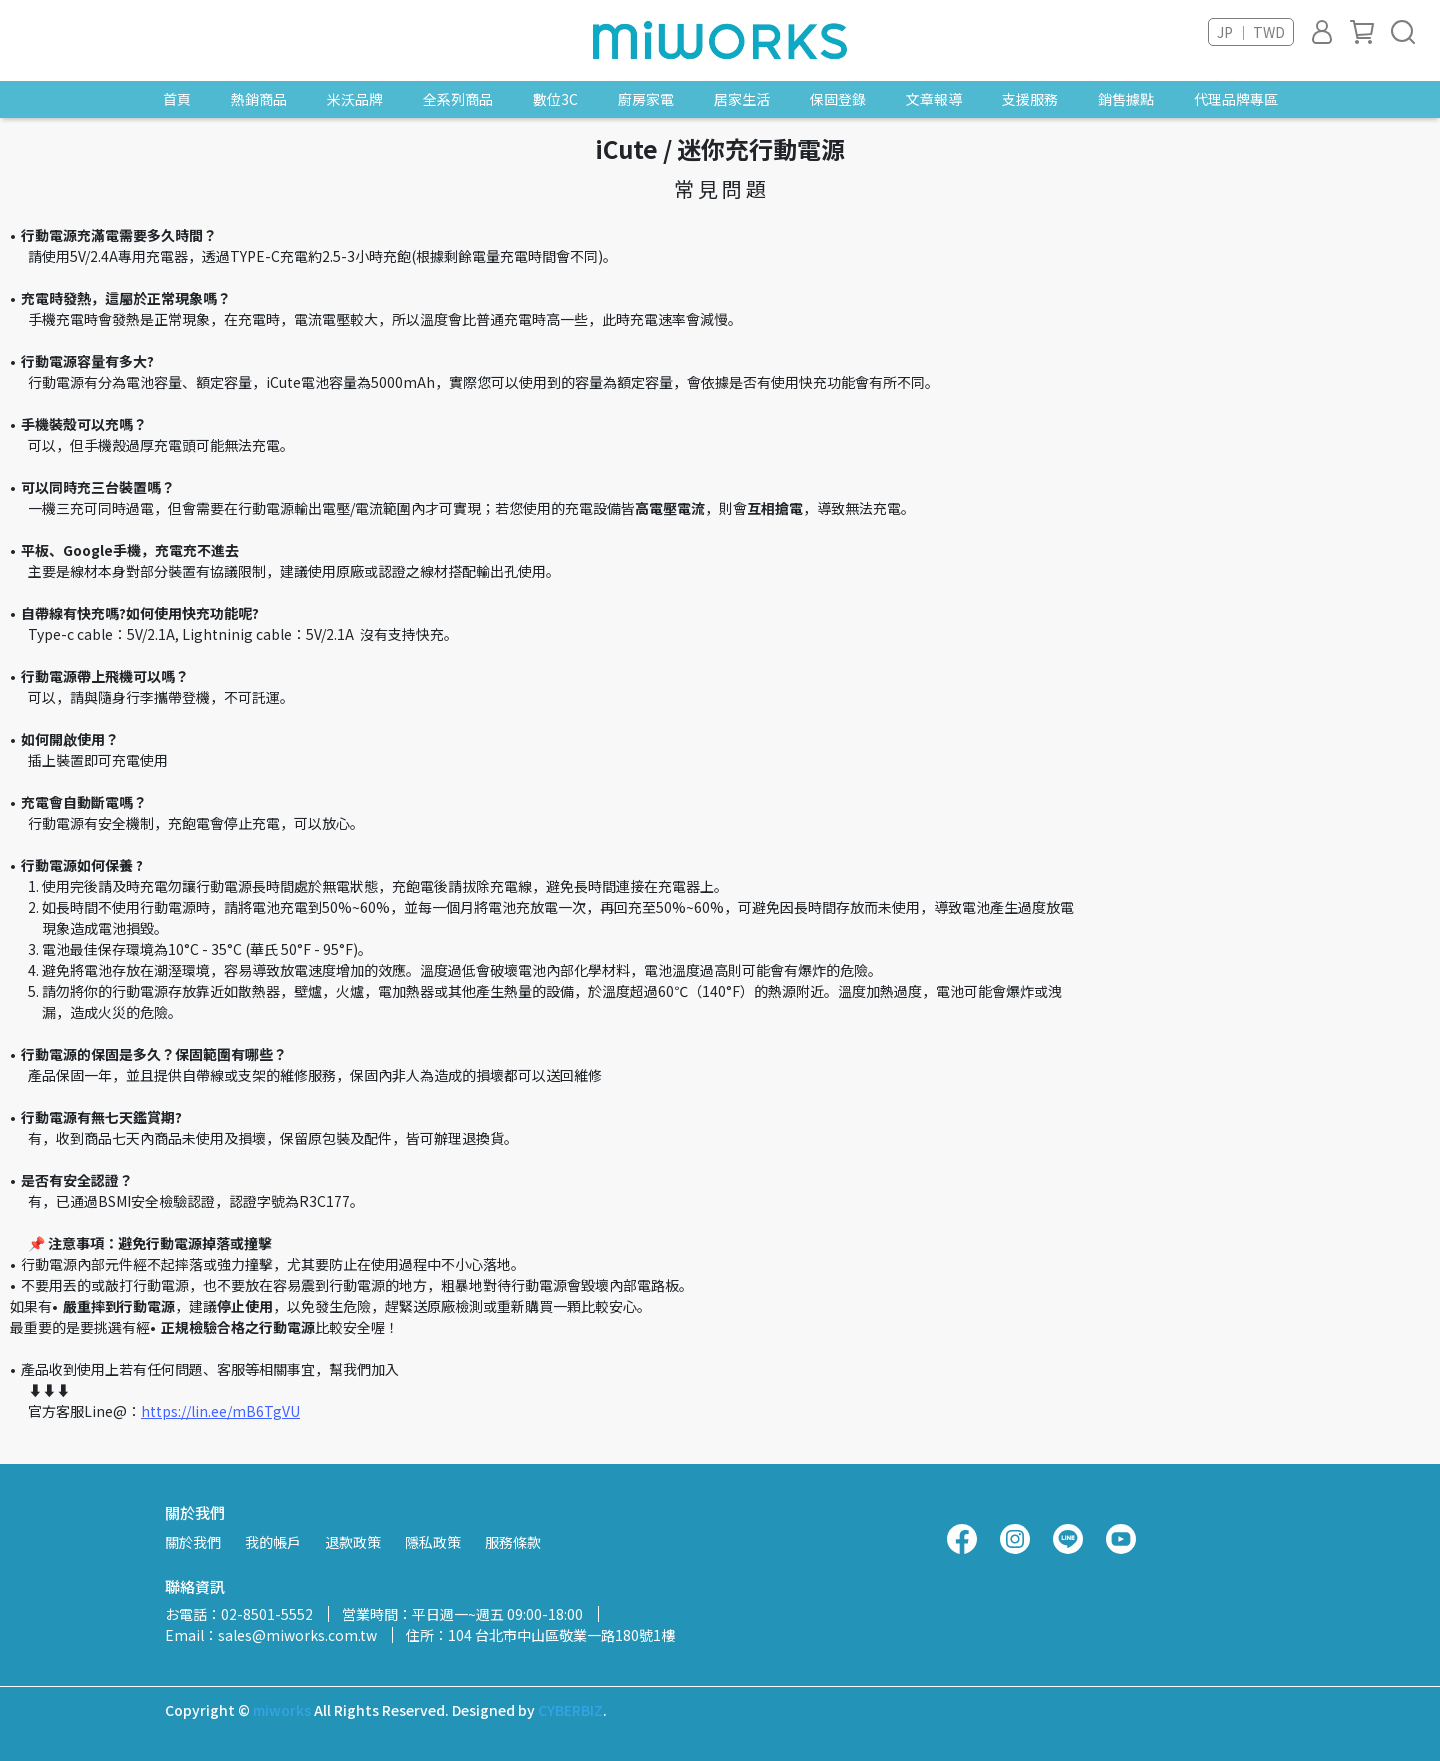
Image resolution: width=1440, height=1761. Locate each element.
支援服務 (1030, 99)
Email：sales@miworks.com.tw (271, 1635)
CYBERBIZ (570, 1710)
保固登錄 (838, 99)
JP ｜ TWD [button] (1251, 32)
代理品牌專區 (1236, 99)
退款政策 (353, 1542)
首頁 (177, 99)
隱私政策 (433, 1542)
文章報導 (934, 99)
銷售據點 (1126, 99)
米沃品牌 (355, 99)
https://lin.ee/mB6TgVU (220, 1411)
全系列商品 (458, 99)
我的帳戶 (273, 1542)
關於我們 (193, 1542)
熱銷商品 (259, 99)
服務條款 (513, 1542)
